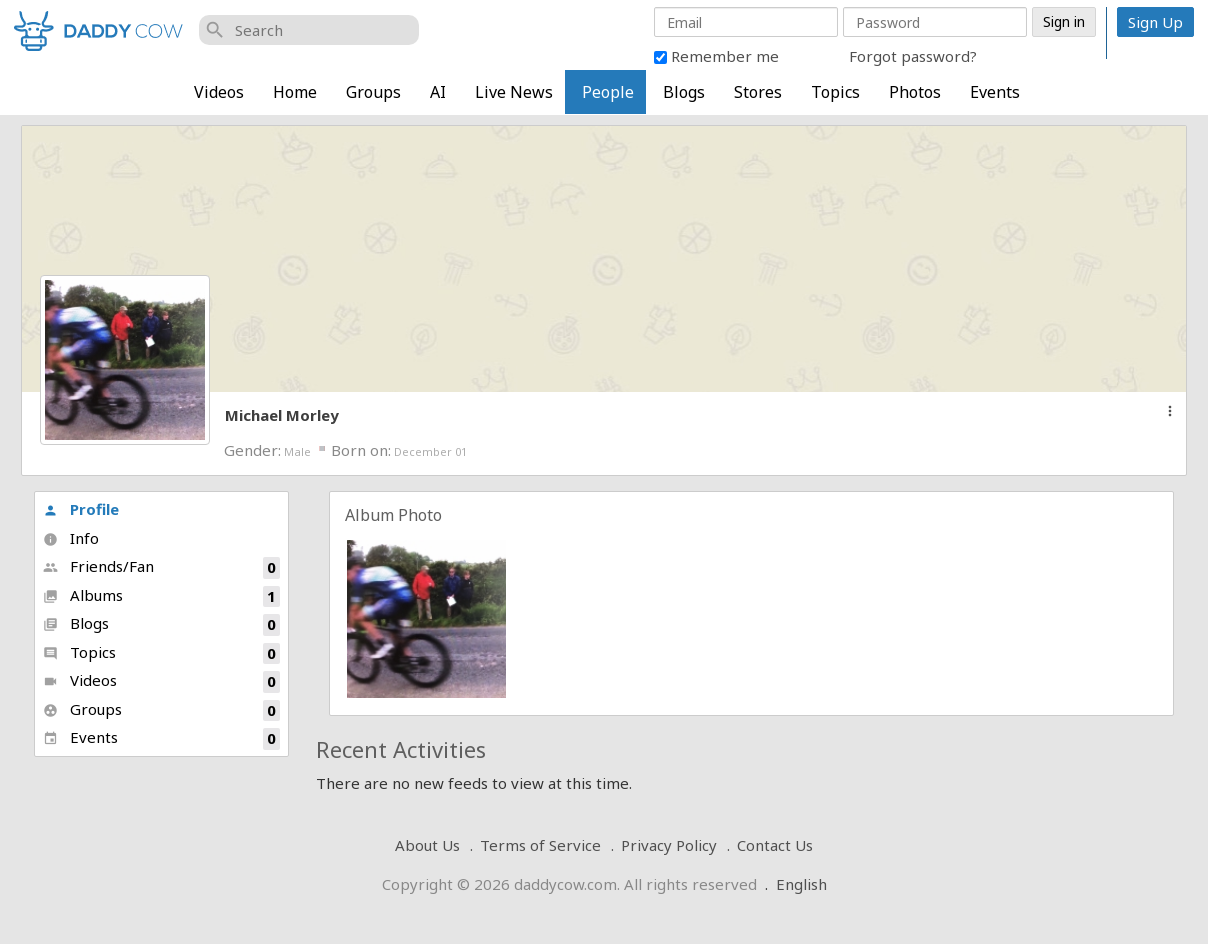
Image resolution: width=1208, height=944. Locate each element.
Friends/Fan (161, 567)
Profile (81, 509)
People (608, 92)
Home (295, 92)
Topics (835, 92)
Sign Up (1155, 22)
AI (438, 92)
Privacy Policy (669, 845)
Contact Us (775, 845)
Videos (219, 92)
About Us (427, 845)
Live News (514, 92)
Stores (758, 92)
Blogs (684, 92)
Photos (915, 92)
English (801, 884)
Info (71, 538)
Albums (161, 596)
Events (995, 92)
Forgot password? (913, 56)
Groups (373, 92)
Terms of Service (540, 845)
